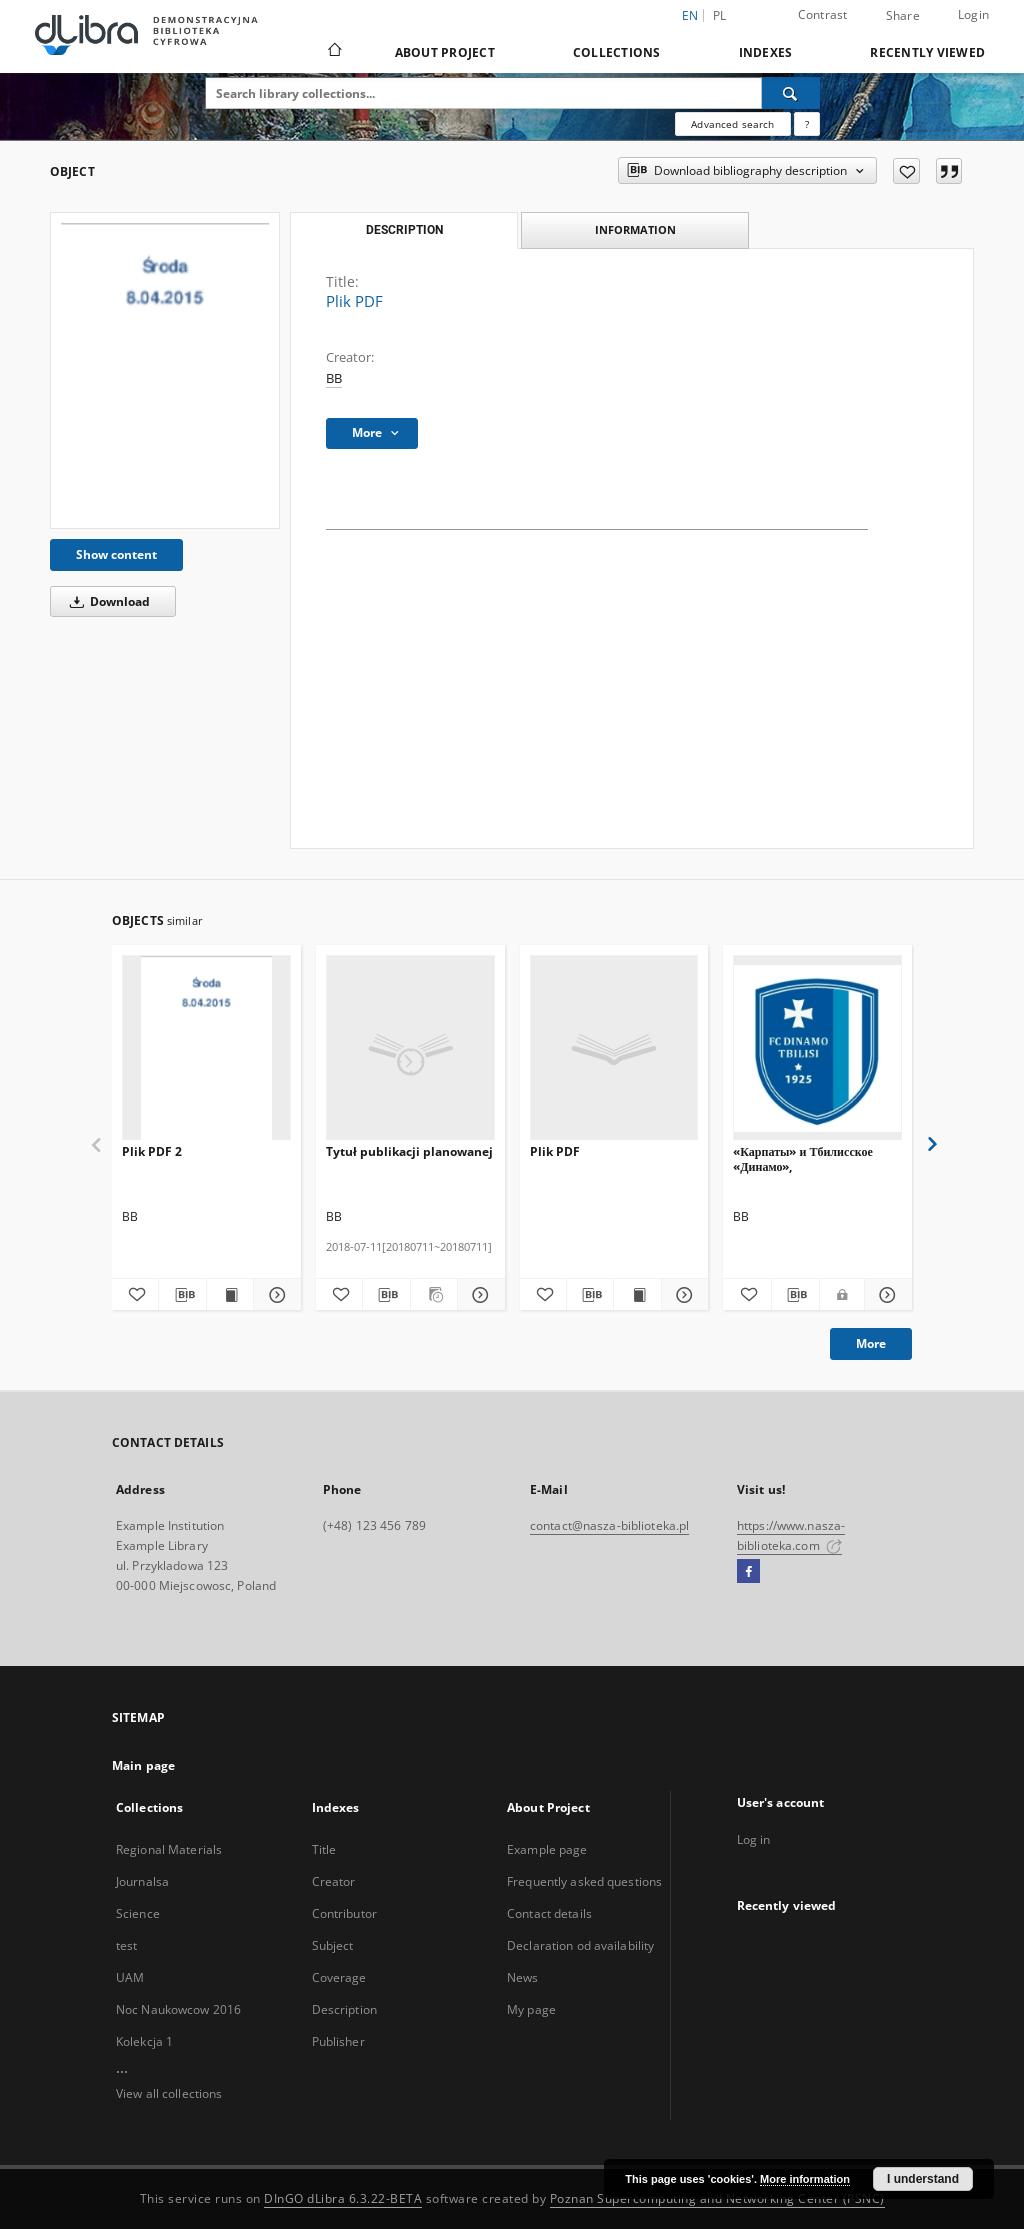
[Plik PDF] (165, 370)
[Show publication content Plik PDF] (637, 1295)
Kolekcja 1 (144, 2041)
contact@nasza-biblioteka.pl (609, 1525)
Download (106, 601)
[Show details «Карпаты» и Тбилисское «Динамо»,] (885, 1295)
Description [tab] (404, 230)
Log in (754, 1839)
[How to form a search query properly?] (807, 124)
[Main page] (333, 52)
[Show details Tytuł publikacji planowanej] (478, 1295)
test (126, 1945)
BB (334, 378)
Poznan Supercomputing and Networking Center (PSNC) (717, 2198)
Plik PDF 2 (152, 1151)
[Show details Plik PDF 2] (274, 1295)
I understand (923, 2179)
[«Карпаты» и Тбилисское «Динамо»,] (817, 1048)
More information (805, 2179)
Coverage (339, 1977)
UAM (130, 1977)
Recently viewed (927, 52)
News (522, 1977)
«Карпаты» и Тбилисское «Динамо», (803, 1158)
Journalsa (142, 1881)
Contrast (823, 14)
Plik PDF (555, 1151)
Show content (116, 554)
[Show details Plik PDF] (682, 1295)
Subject (333, 1945)
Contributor (344, 1913)
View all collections (169, 2093)
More (871, 1343)
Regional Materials (169, 1849)
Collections (617, 52)
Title (324, 1849)
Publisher (338, 2041)
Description (344, 2009)
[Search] (791, 93)
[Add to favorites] (906, 171)
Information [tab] (635, 229)
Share (903, 16)
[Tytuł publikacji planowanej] (410, 1048)
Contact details (549, 1913)
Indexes (766, 52)
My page (531, 2009)
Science (138, 1913)
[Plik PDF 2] (206, 1048)
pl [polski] (720, 15)
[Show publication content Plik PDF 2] (230, 1295)
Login (973, 14)
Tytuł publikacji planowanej (409, 1151)
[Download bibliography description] (182, 1295)
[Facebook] (748, 1572)
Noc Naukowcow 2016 (178, 2009)
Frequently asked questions (584, 1881)
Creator (334, 1881)
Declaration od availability (580, 1945)
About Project (445, 52)
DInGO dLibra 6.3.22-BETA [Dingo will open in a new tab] (343, 2198)
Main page (143, 1765)
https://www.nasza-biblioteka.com (791, 1535)
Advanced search (732, 124)
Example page (547, 1849)
